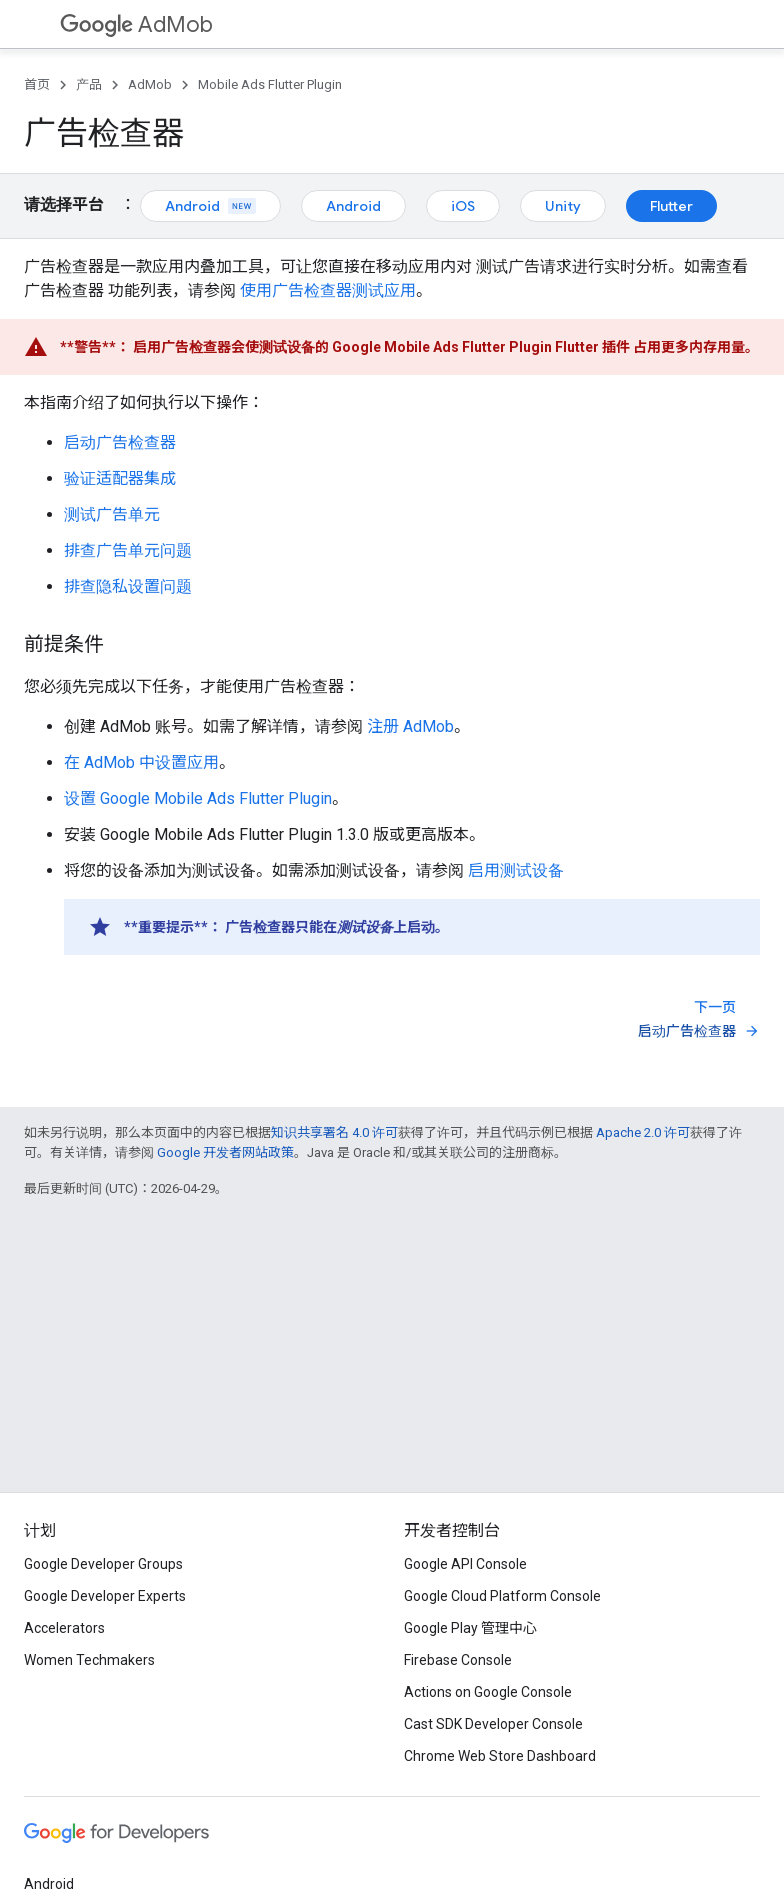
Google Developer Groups (103, 1564)
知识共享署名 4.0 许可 (334, 1132)
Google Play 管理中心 (470, 1628)
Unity (563, 206)
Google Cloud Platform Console (502, 1596)
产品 (89, 84)
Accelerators (64, 1628)
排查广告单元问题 (128, 550)
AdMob (136, 24)
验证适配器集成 (120, 478)
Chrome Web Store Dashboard (500, 1756)
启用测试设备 (516, 870)
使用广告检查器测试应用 (328, 290)
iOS (463, 206)
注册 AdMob (410, 726)
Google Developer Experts (105, 1596)
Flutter (671, 206)
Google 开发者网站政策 (225, 1152)
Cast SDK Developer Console (493, 1724)
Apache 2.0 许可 (643, 1132)
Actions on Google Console (488, 1692)
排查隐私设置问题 (128, 586)
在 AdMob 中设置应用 (141, 762)
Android (210, 206)
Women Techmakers (89, 1660)
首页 (37, 84)
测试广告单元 (112, 514)
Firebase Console (458, 1660)
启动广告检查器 (120, 442)
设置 (198, 798)
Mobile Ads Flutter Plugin (270, 84)
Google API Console (465, 1564)
